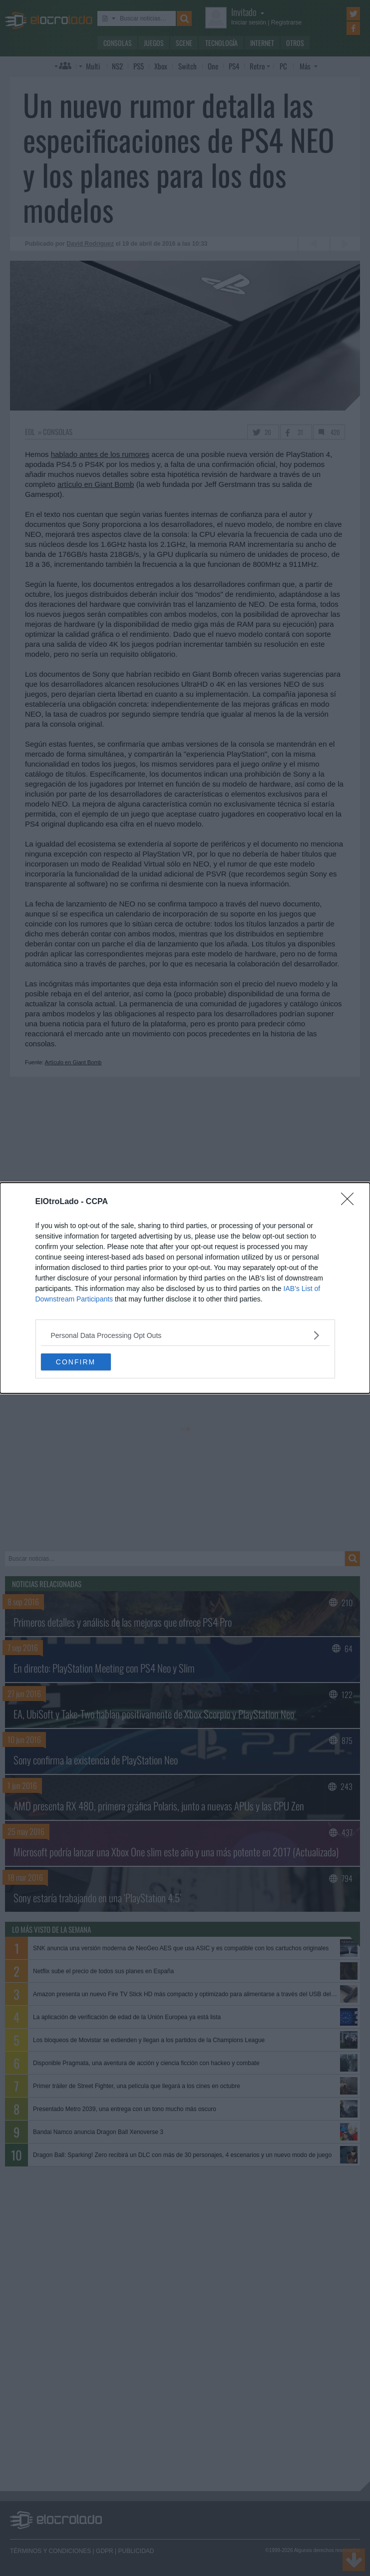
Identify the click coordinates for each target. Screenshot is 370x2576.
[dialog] (185, 1288)
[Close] (350, 1202)
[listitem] (185, 1335)
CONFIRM (75, 1362)
